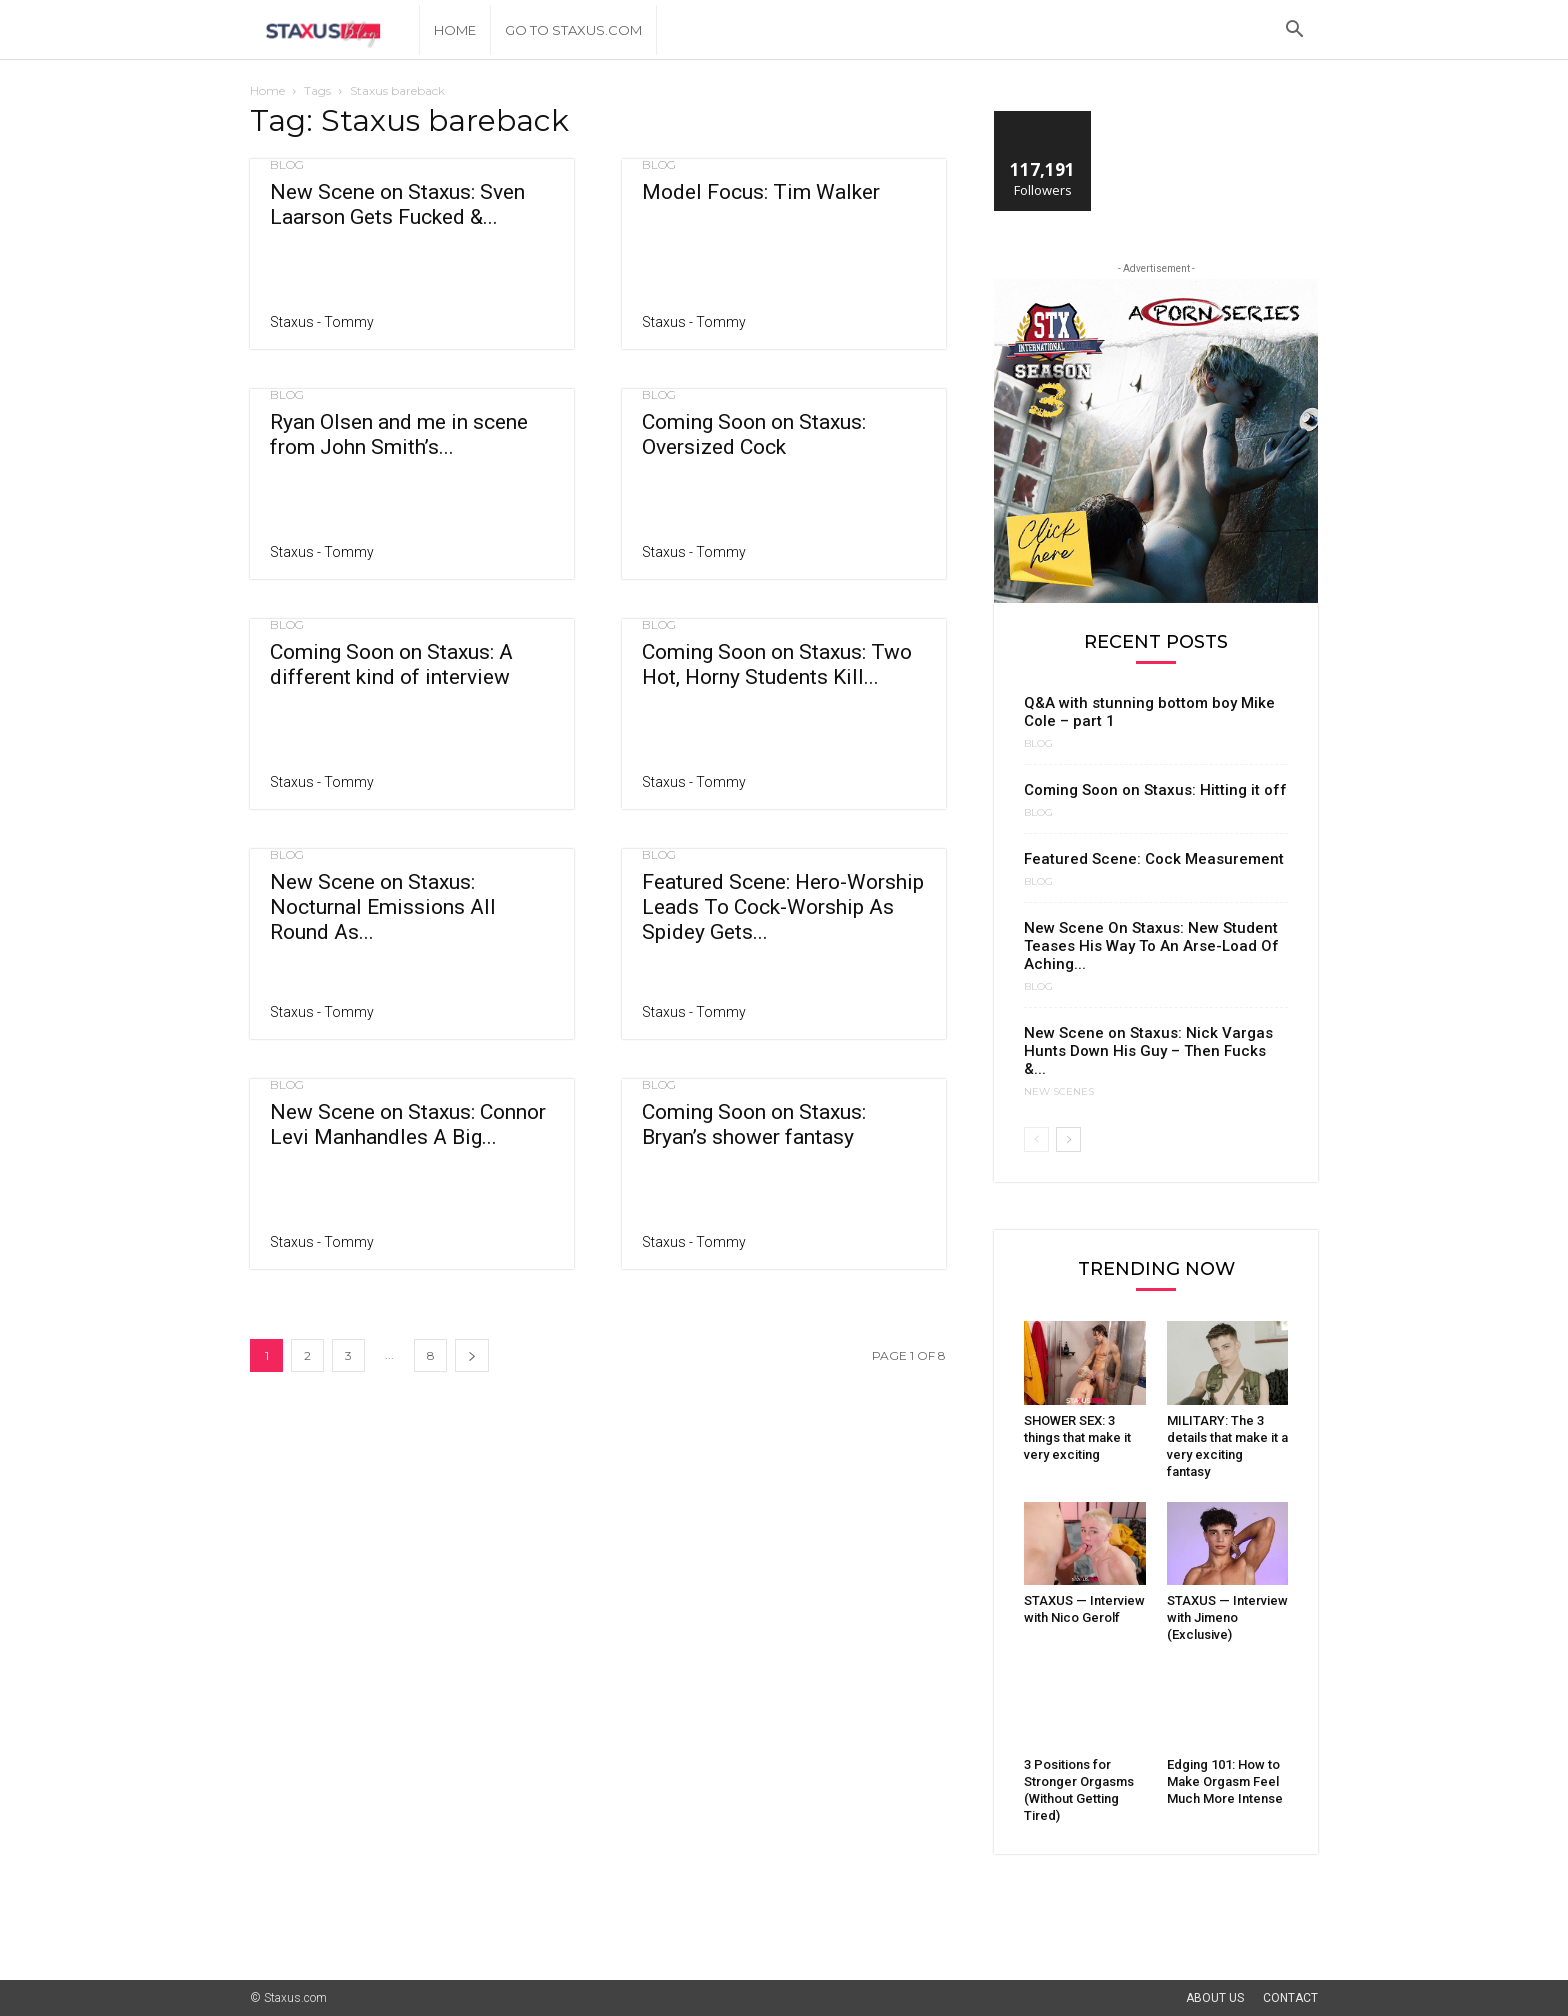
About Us (1215, 1998)
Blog (287, 165)
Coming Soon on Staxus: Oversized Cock (754, 434)
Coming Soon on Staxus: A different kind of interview (391, 664)
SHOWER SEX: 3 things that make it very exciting (1077, 1437)
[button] (1294, 31)
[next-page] (472, 1355)
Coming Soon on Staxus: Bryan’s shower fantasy (754, 1124)
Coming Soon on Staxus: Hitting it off (1155, 790)
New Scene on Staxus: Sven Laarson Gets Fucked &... (397, 204)
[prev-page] (1036, 1139)
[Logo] (334, 30)
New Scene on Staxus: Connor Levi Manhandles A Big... (408, 1124)
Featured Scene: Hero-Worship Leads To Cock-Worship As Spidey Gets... (783, 907)
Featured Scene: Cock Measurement (1154, 859)
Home (455, 30)
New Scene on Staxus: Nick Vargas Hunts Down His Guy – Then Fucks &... (1148, 1051)
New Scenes (1059, 1092)
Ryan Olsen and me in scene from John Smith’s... (399, 434)
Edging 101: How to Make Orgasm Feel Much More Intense (1225, 1781)
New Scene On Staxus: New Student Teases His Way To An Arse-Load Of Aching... (1151, 946)
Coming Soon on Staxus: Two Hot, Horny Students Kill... (777, 664)
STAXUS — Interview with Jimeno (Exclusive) (1227, 1617)
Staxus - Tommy (322, 322)
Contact (1290, 1998)
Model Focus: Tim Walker (761, 192)
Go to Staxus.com (573, 30)
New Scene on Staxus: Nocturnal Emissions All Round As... (383, 907)
